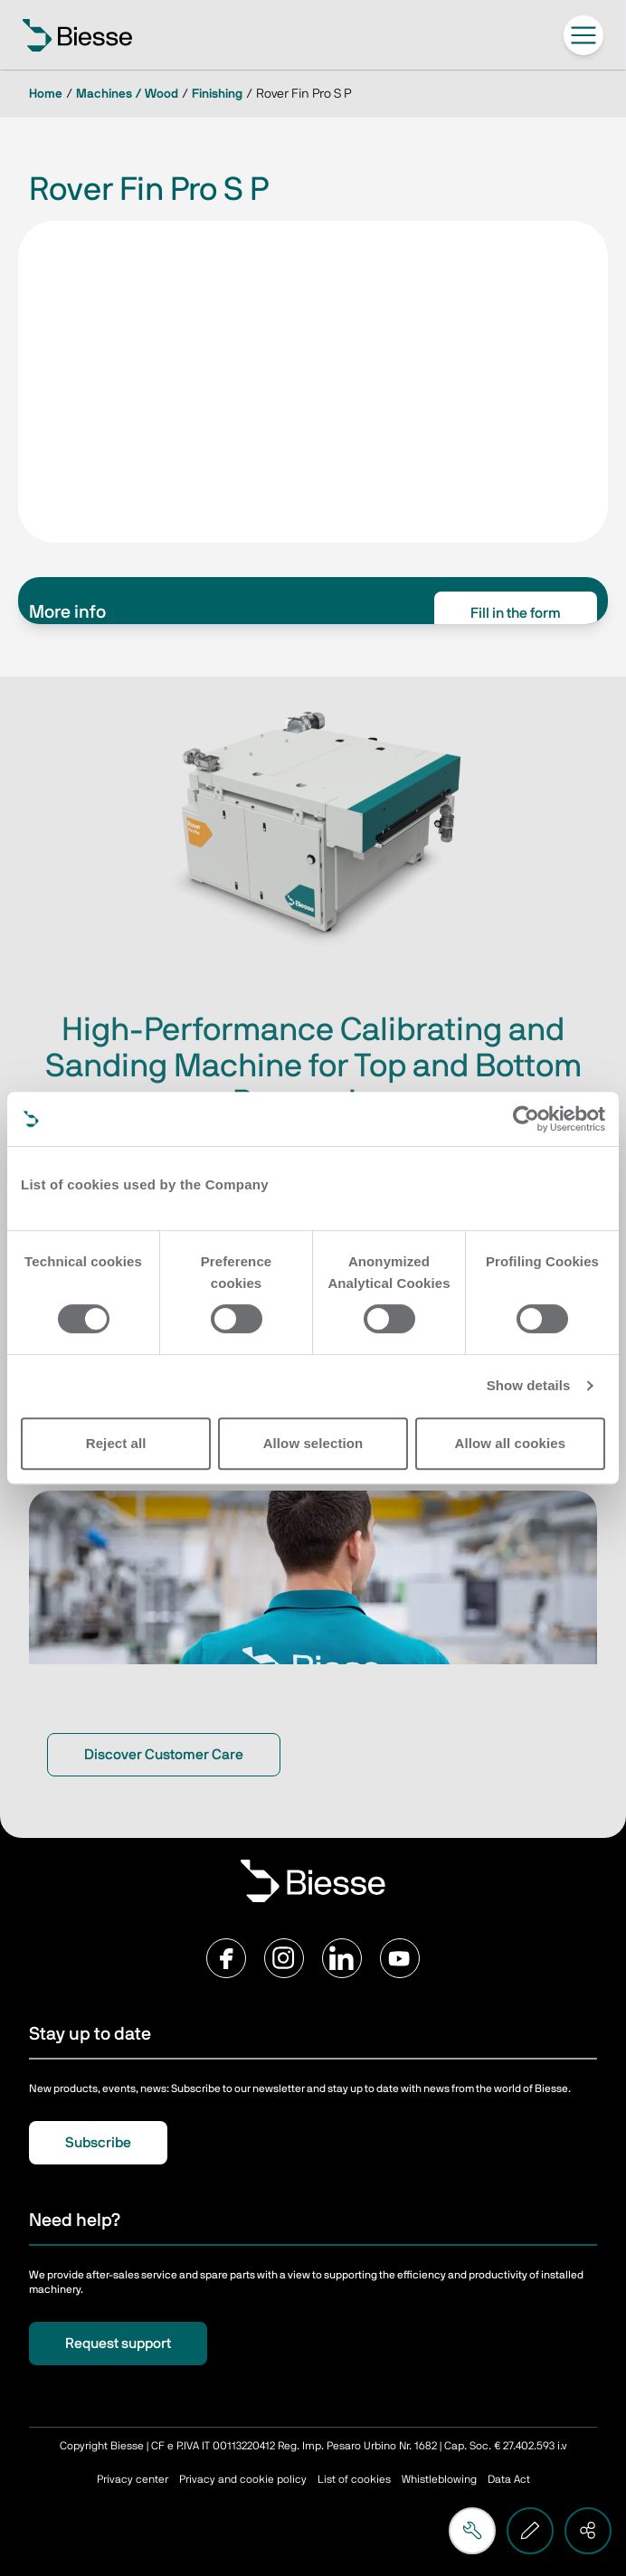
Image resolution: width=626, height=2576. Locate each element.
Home (45, 94)
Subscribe (98, 2143)
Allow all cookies (510, 1443)
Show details (529, 1385)
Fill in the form (515, 613)
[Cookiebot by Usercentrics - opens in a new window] (526, 1118)
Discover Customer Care (163, 1754)
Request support (118, 2343)
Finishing (217, 94)
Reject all (116, 1443)
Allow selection (313, 1443)
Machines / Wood (127, 94)
